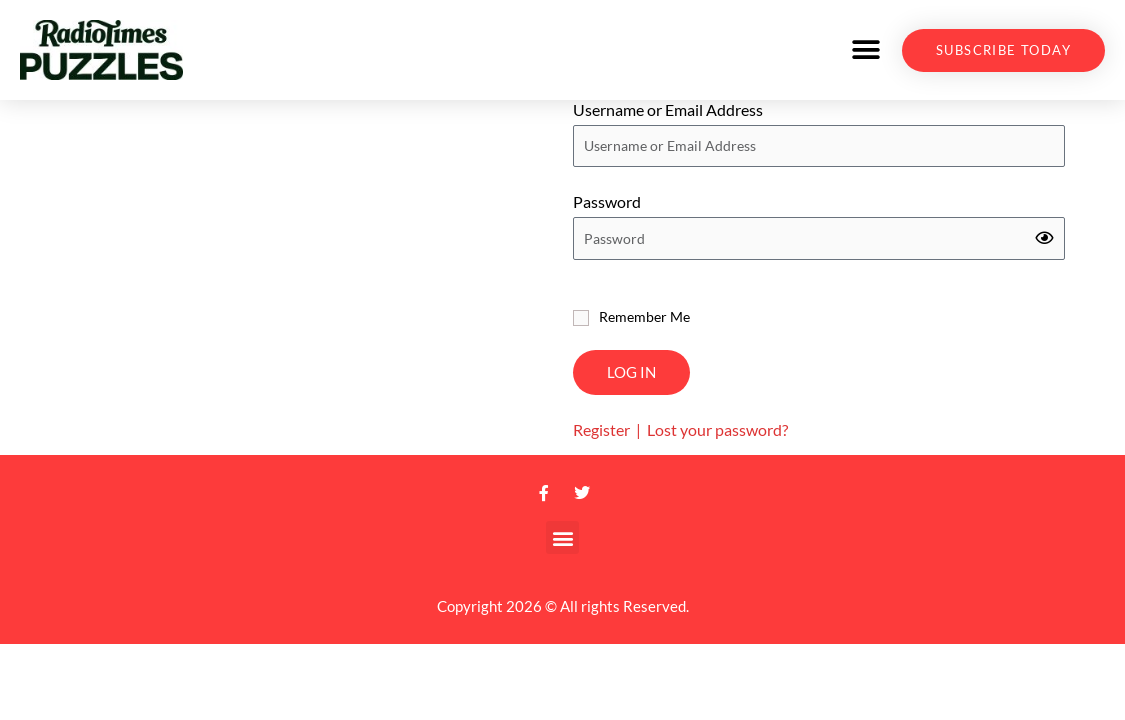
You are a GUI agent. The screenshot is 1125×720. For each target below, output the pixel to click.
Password (607, 217)
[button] (865, 50)
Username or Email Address (668, 124)
